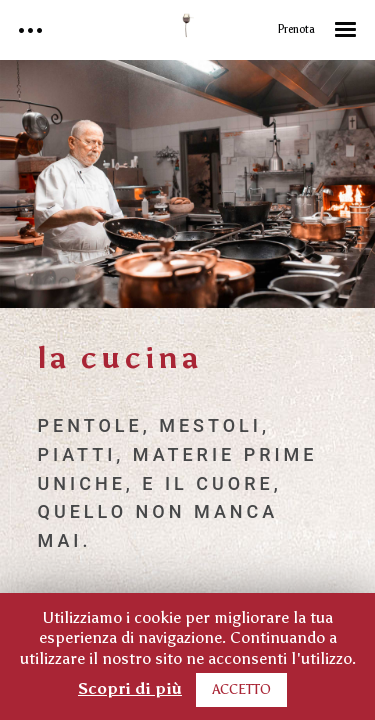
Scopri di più (130, 688)
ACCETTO (241, 689)
